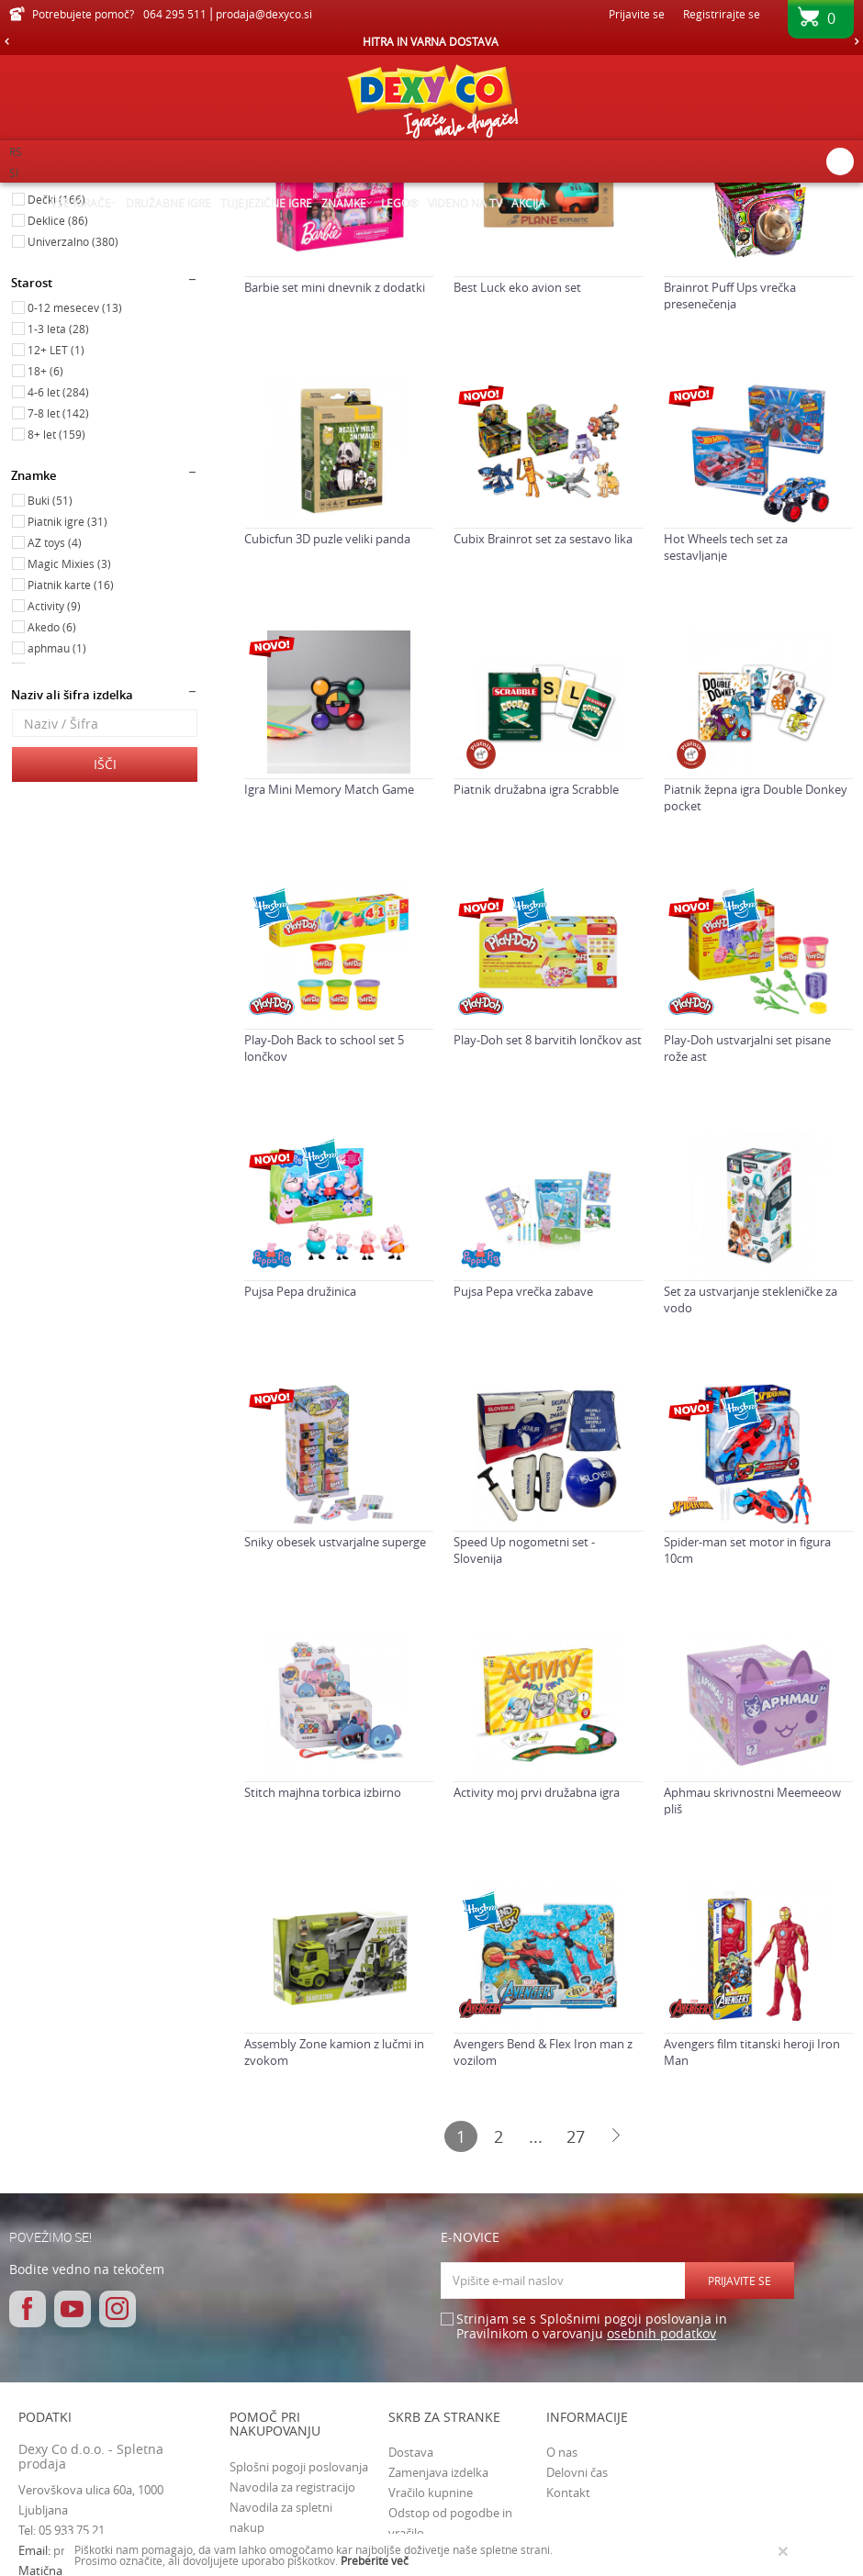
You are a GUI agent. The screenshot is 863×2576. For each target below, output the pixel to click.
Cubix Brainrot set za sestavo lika (543, 721)
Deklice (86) (58, 403)
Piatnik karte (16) (71, 767)
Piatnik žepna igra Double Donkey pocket (755, 980)
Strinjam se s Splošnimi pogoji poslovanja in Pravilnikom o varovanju (591, 2509)
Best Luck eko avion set (517, 470)
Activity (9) (54, 788)
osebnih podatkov (661, 2516)
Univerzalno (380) (73, 424)
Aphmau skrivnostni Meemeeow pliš (752, 1983)
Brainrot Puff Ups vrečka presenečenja (730, 478)
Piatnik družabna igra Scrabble (536, 972)
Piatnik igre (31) (67, 704)
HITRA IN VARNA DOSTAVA (431, 41)
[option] (431, 41)
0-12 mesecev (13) (75, 490)
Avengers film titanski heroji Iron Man (752, 2234)
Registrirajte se (721, 13)
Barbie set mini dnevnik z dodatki (334, 470)
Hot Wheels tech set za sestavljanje (726, 729)
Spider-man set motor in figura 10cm (747, 1732)
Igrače (42, 278)
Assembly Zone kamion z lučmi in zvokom (334, 2234)
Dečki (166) (56, 381)
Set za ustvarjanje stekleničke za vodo (750, 1482)
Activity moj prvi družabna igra (537, 1975)
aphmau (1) (57, 830)
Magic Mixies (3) (69, 746)
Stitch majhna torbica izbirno (322, 1975)
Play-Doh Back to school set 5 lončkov (324, 1230)
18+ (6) (45, 553)
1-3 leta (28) (58, 511)
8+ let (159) (56, 616)
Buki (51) (50, 682)
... (536, 2319)
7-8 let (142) (58, 595)
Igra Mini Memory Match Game (329, 972)
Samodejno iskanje (525, 224)
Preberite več (375, 2560)
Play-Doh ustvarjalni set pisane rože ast (747, 1230)
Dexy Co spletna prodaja (71, 194)
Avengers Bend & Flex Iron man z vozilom (543, 2234)
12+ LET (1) (56, 532)
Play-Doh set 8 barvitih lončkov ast (548, 1222)
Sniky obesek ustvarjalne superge (335, 1724)
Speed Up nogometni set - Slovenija (524, 1732)
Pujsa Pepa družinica (300, 1474)
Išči (105, 946)
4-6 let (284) (58, 574)
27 (575, 2319)
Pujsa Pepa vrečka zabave (523, 1474)
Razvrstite (626, 224)
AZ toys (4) (55, 725)
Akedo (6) (52, 809)
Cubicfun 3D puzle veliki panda (327, 721)
